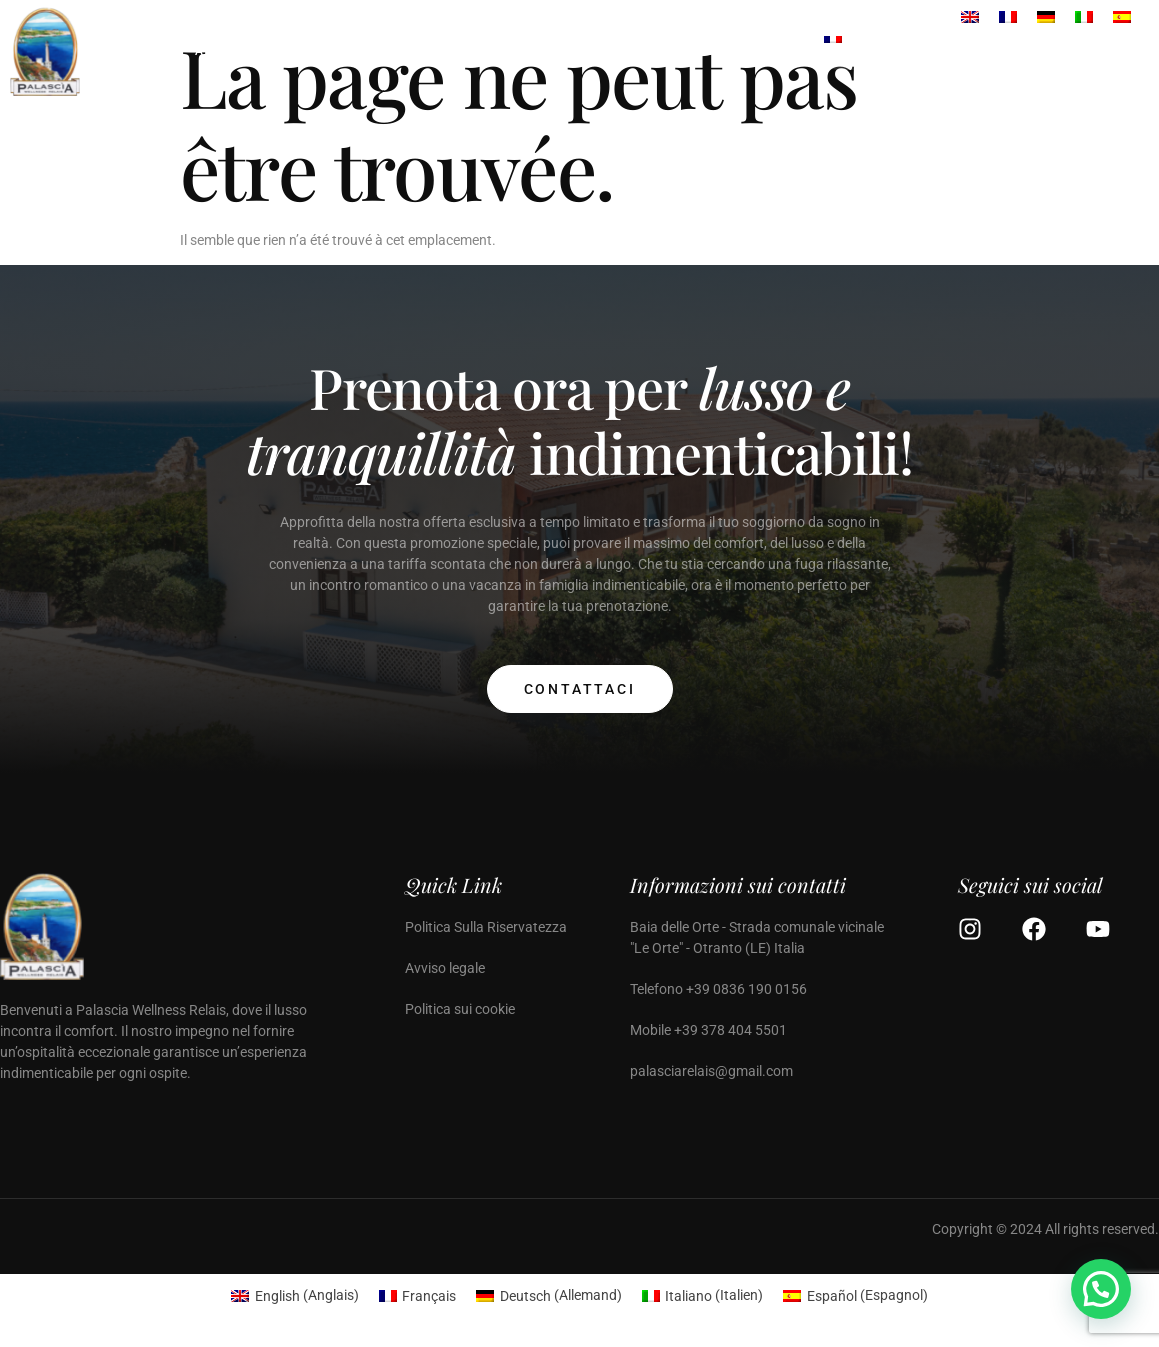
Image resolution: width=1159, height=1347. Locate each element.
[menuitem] (833, 52)
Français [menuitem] (429, 1296)
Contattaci (580, 689)
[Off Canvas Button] (1128, 51)
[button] (1101, 1289)
